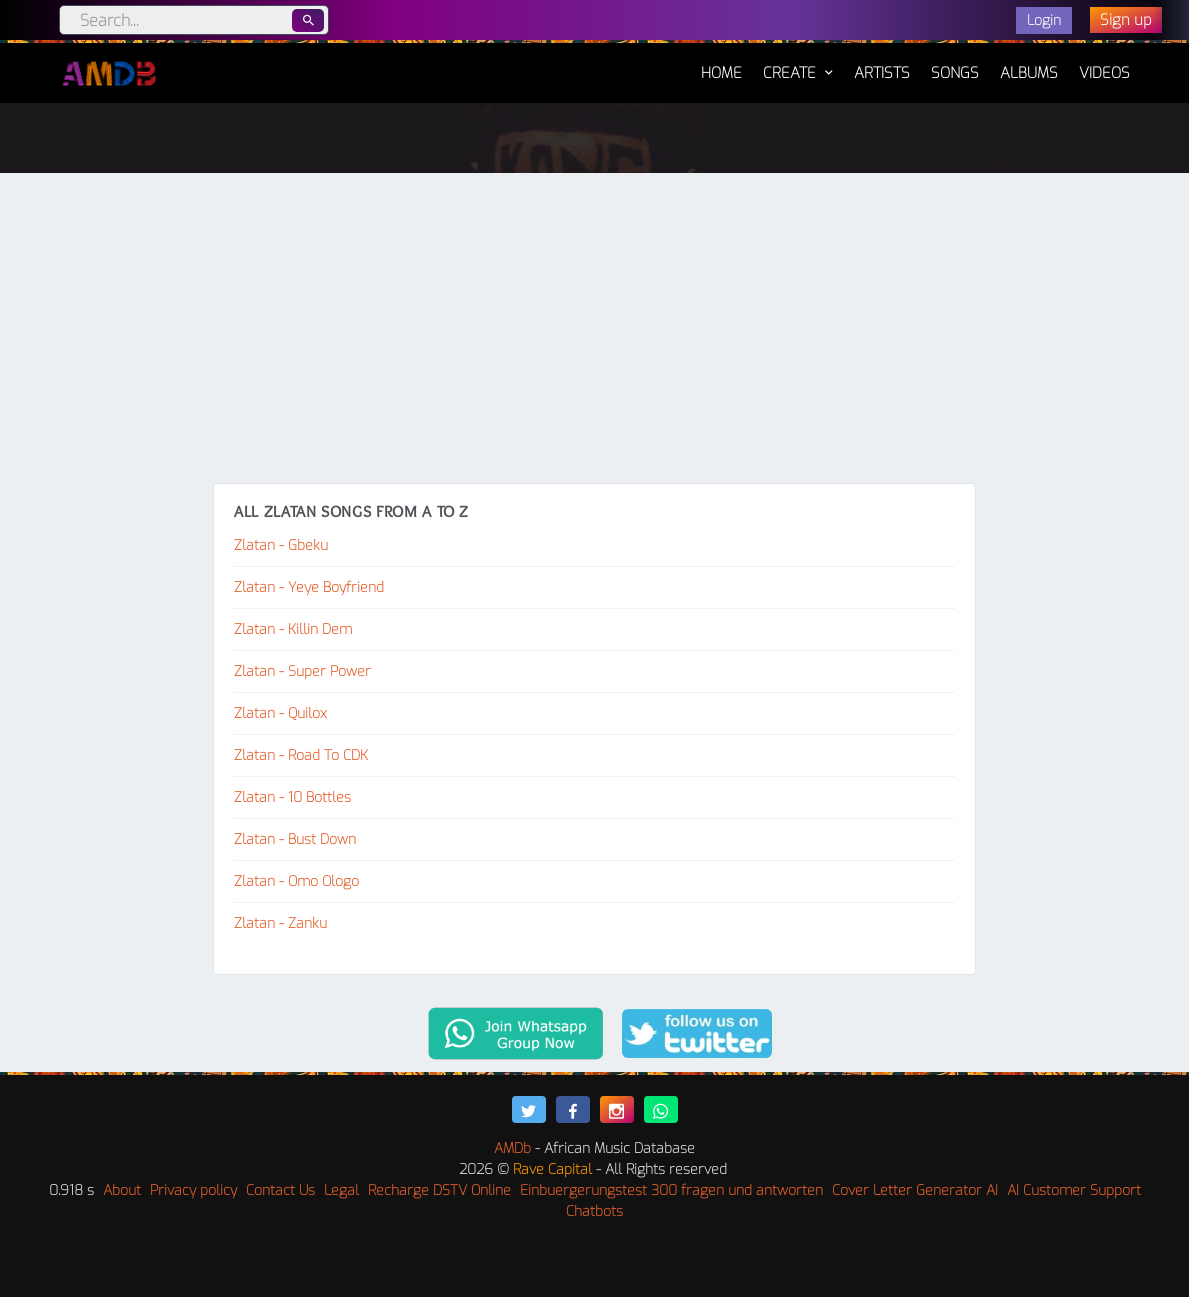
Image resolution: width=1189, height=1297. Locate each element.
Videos (1104, 73)
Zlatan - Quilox (280, 713)
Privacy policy (193, 1190)
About (122, 1190)
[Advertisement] (594, 333)
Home (721, 63)
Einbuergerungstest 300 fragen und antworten (671, 1190)
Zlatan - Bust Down (295, 839)
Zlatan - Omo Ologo (296, 881)
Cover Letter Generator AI (915, 1190)
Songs (955, 73)
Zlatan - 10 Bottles (292, 797)
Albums (1029, 73)
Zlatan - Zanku (280, 923)
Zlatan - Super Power (302, 671)
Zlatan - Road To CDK (301, 755)
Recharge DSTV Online (439, 1190)
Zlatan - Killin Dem (293, 629)
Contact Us (280, 1190)
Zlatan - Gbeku (281, 545)
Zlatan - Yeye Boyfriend (309, 587)
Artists (882, 73)
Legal (341, 1190)
